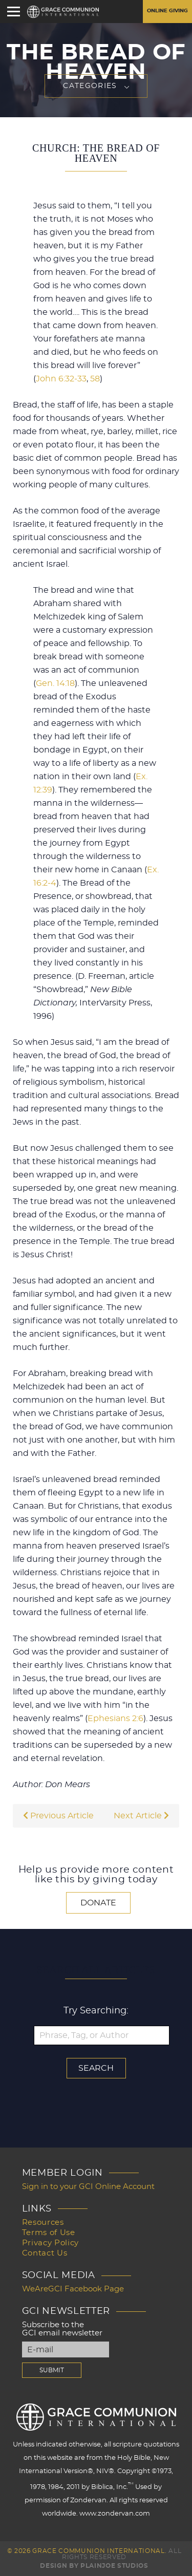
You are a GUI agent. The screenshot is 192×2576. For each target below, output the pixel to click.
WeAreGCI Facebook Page (73, 2289)
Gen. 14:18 (55, 683)
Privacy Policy (50, 2243)
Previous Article (58, 1816)
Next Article (141, 1816)
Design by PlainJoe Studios (94, 2566)
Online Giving (167, 10)
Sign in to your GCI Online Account (88, 2187)
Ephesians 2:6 (115, 1718)
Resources (43, 2222)
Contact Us (45, 2253)
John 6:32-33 (61, 379)
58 (95, 379)
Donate (98, 1903)
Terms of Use (48, 2233)
